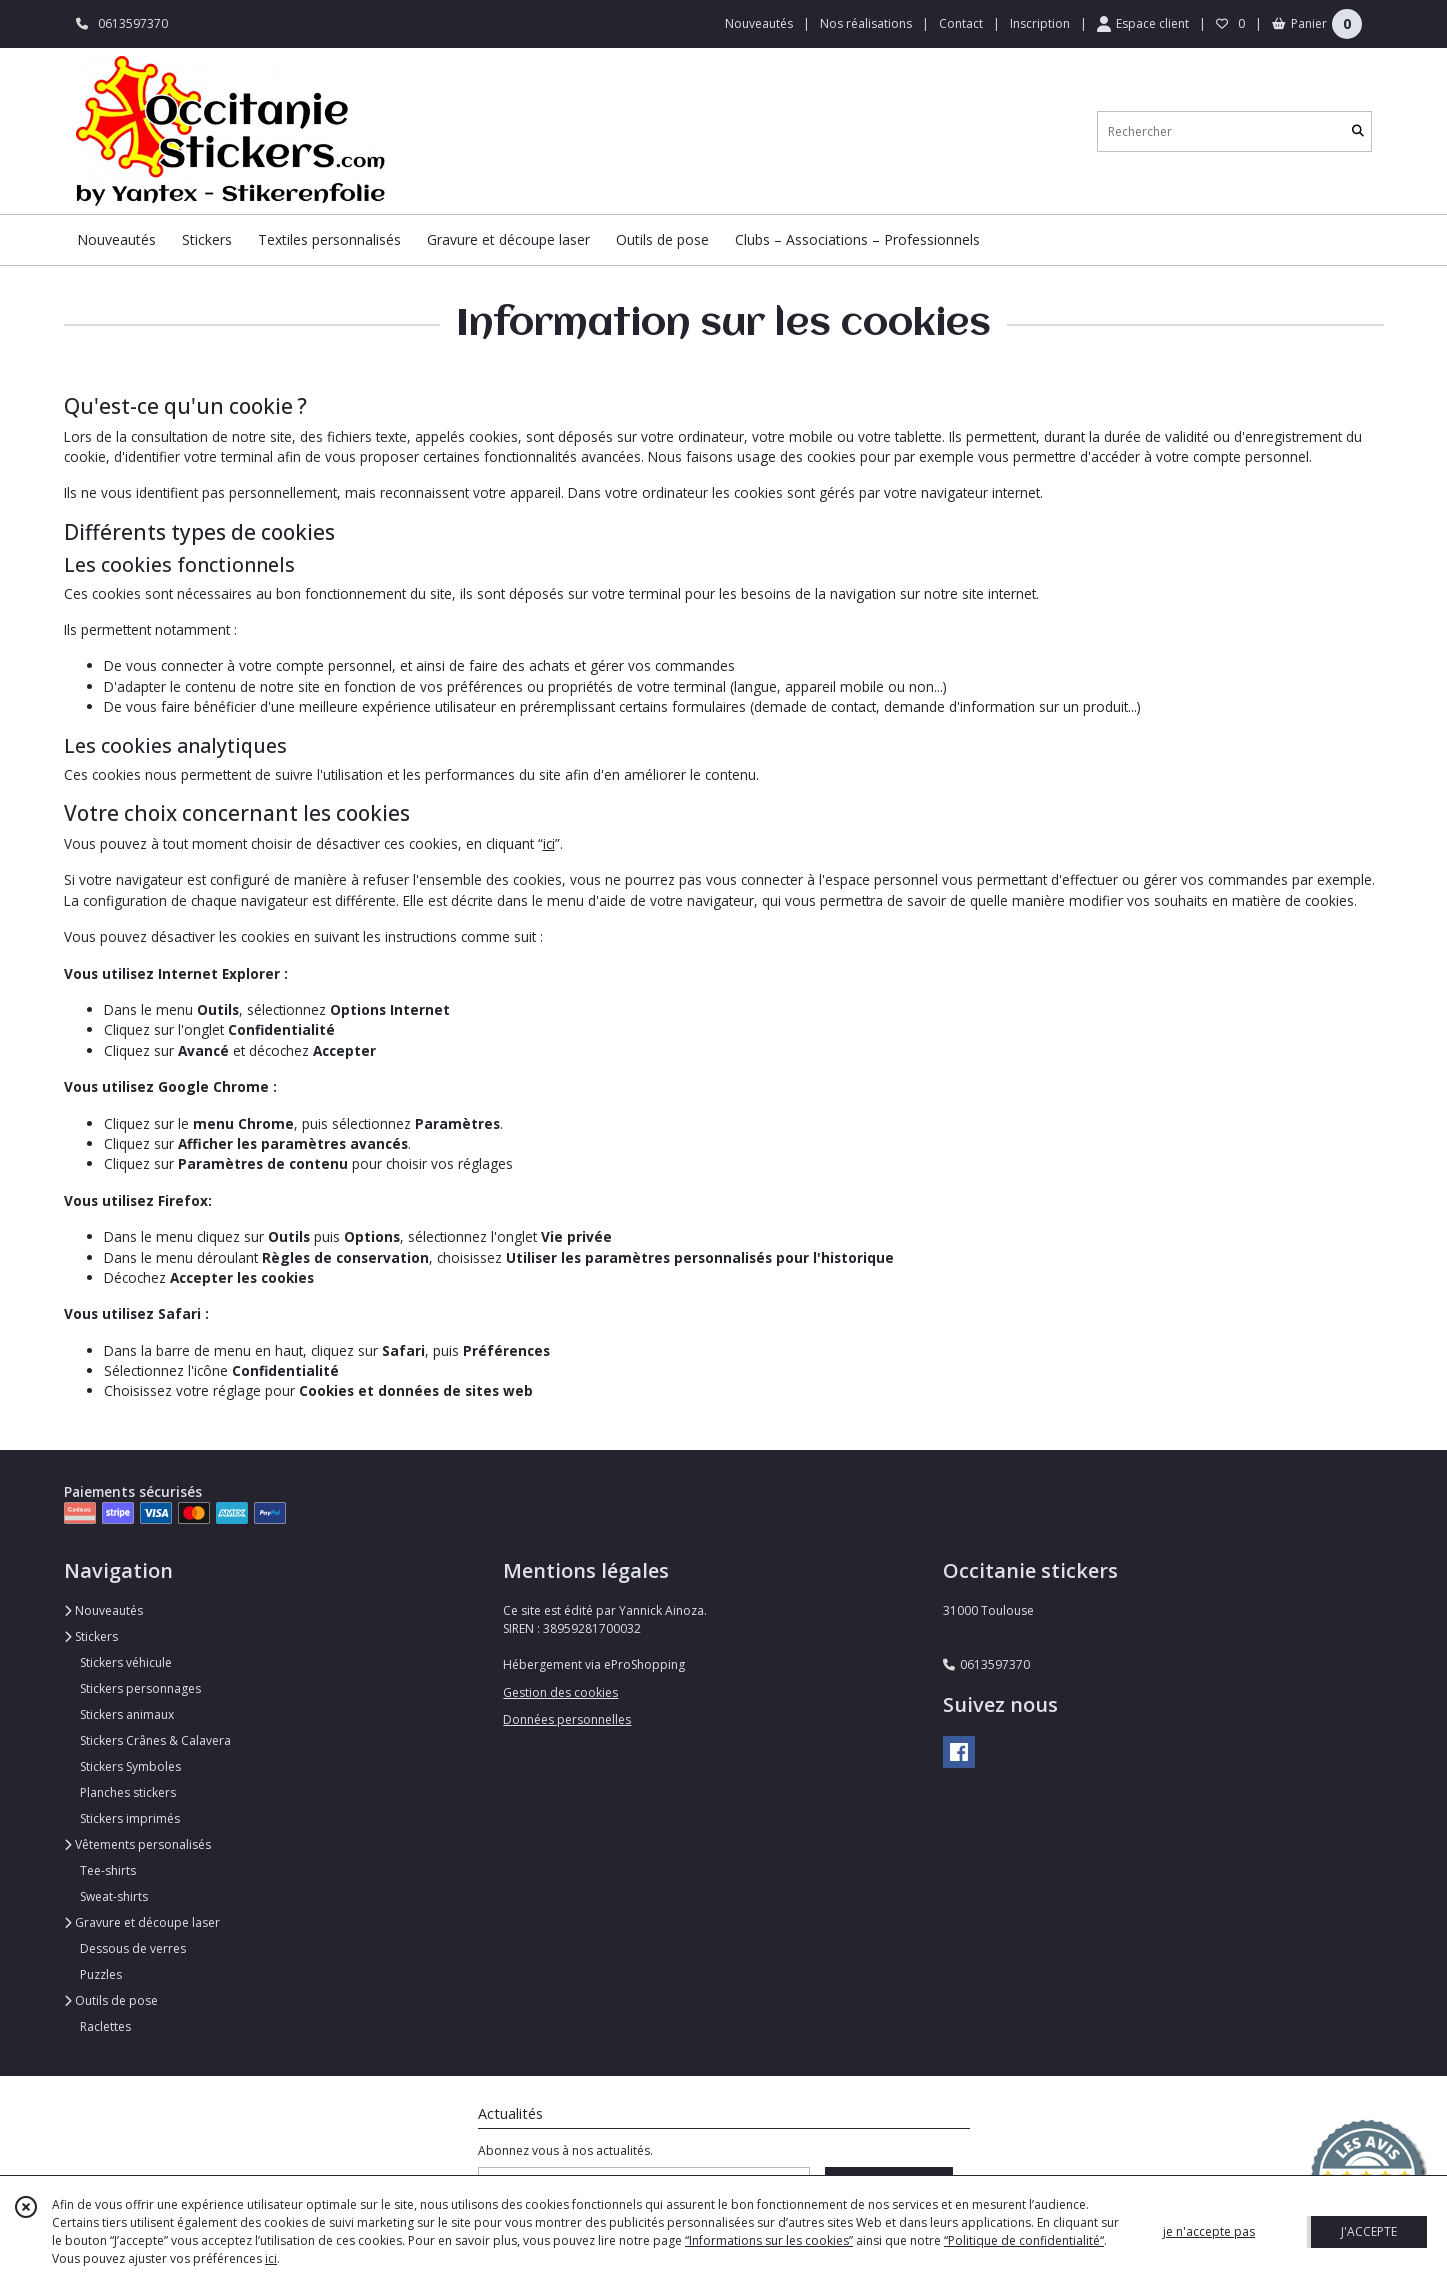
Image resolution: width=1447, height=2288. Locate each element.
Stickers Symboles (130, 1766)
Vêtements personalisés (137, 1844)
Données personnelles (567, 1719)
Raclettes (105, 2026)
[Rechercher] (1358, 131)
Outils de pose (111, 2000)
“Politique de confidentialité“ (1024, 2240)
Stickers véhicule (126, 1662)
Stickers (91, 1636)
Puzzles (101, 1974)
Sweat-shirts (114, 1896)
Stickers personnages (140, 1688)
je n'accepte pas (1209, 2231)
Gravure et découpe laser (142, 1922)
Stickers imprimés (130, 1818)
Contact (961, 23)
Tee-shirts (108, 1870)
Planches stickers (128, 1792)
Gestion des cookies (560, 1692)
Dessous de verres (133, 1948)
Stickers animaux (127, 1714)
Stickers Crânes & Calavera (155, 1740)
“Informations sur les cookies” (769, 2240)
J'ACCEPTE (1369, 2231)
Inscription (1040, 23)
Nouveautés (103, 1610)
